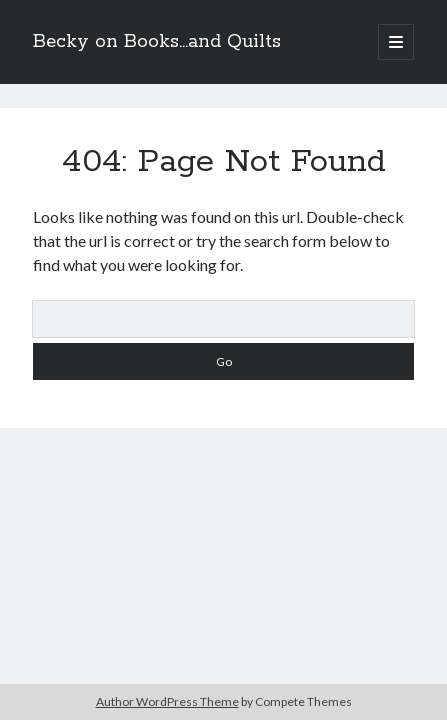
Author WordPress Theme (167, 701)
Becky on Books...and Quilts (157, 42)
